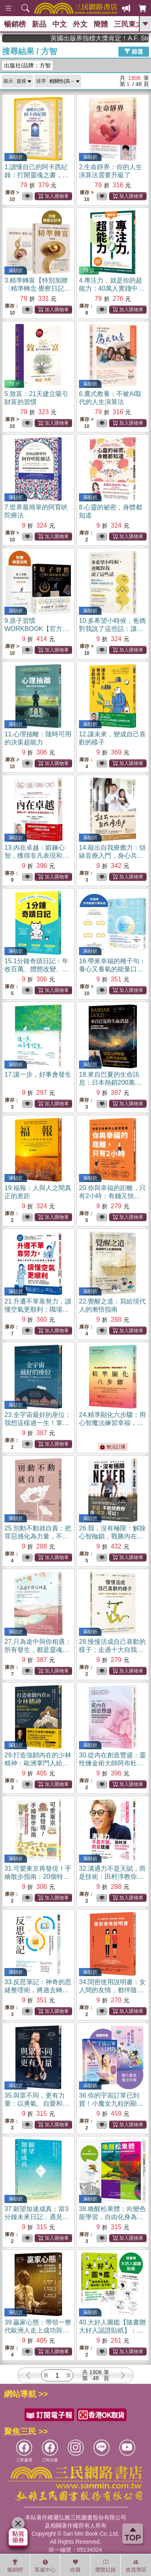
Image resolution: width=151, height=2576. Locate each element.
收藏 (75, 2566)
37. (36, 2216)
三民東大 (128, 24)
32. (112, 1876)
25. (37, 1536)
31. (37, 1876)
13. (36, 855)
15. (36, 969)
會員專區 (136, 2566)
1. (36, 175)
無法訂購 (112, 1447)
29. (37, 1763)
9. (37, 628)
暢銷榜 (15, 24)
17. (37, 1074)
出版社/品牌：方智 (27, 65)
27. (37, 1649)
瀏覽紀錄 (105, 2566)
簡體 (100, 24)
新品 (39, 24)
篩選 (133, 51)
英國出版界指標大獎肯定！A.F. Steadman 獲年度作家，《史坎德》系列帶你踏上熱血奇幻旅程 (114, 38)
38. (112, 2216)
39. (37, 2330)
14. (112, 855)
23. (37, 1422)
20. (112, 1195)
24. (112, 1422)
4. (111, 288)
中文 (59, 24)
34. (112, 1990)
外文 (80, 24)
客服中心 (45, 2566)
